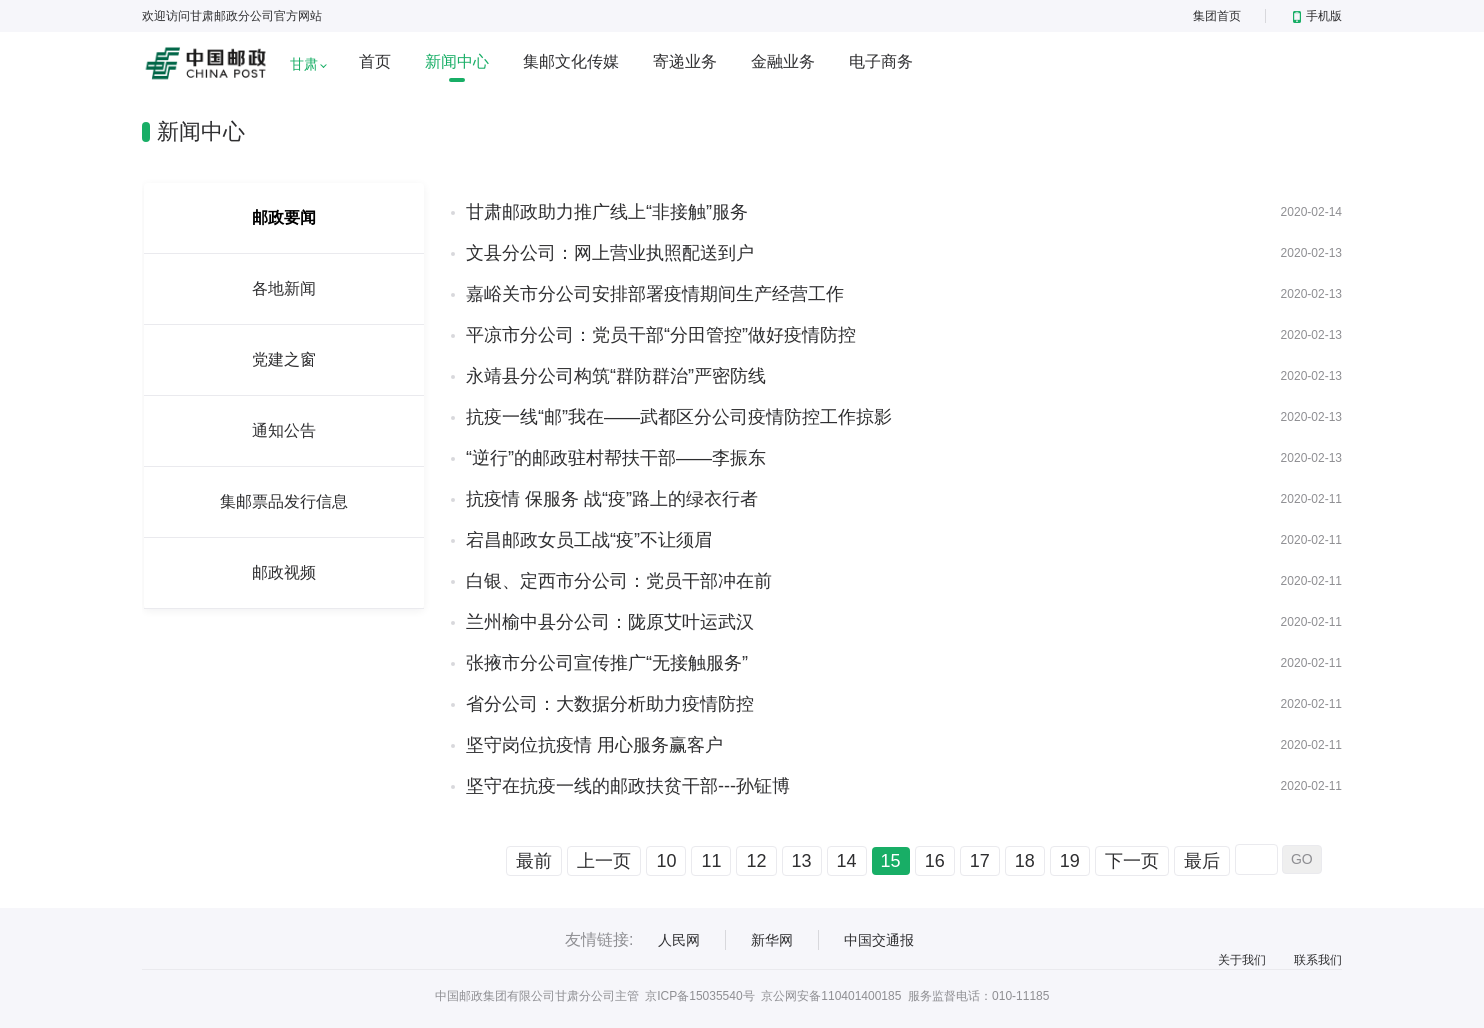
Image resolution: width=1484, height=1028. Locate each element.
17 (980, 861)
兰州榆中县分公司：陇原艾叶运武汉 (610, 622)
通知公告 (284, 430)
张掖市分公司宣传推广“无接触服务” (607, 663)
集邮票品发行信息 (284, 501)
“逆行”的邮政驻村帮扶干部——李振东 (616, 458)
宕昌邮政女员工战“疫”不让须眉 (589, 540)
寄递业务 (685, 61)
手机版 (1317, 16)
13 (802, 861)
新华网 (772, 940)
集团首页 (1217, 16)
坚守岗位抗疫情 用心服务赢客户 (594, 745)
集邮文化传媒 (571, 61)
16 (935, 861)
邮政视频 (284, 572)
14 (847, 861)
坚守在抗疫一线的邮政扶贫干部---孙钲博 (628, 786)
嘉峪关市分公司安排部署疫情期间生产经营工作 (655, 294)
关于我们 (1242, 960)
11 (711, 861)
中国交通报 (879, 940)
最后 (1202, 861)
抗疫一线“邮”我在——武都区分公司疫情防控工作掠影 (679, 417)
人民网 (679, 940)
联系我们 (1318, 960)
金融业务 (783, 61)
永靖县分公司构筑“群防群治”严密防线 (616, 376)
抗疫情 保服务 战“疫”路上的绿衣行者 (612, 499)
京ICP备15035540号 (699, 996)
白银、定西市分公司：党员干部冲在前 (619, 581)
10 (666, 861)
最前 (534, 861)
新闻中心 (457, 61)
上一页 (604, 861)
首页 (375, 61)
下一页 (1132, 861)
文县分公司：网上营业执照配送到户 (610, 253)
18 (1025, 861)
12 (756, 861)
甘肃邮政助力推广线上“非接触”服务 (607, 212)
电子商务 (881, 61)
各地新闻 (284, 288)
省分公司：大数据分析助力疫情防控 (610, 704)
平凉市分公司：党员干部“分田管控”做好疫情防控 (661, 335)
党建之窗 (284, 359)
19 (1070, 861)
